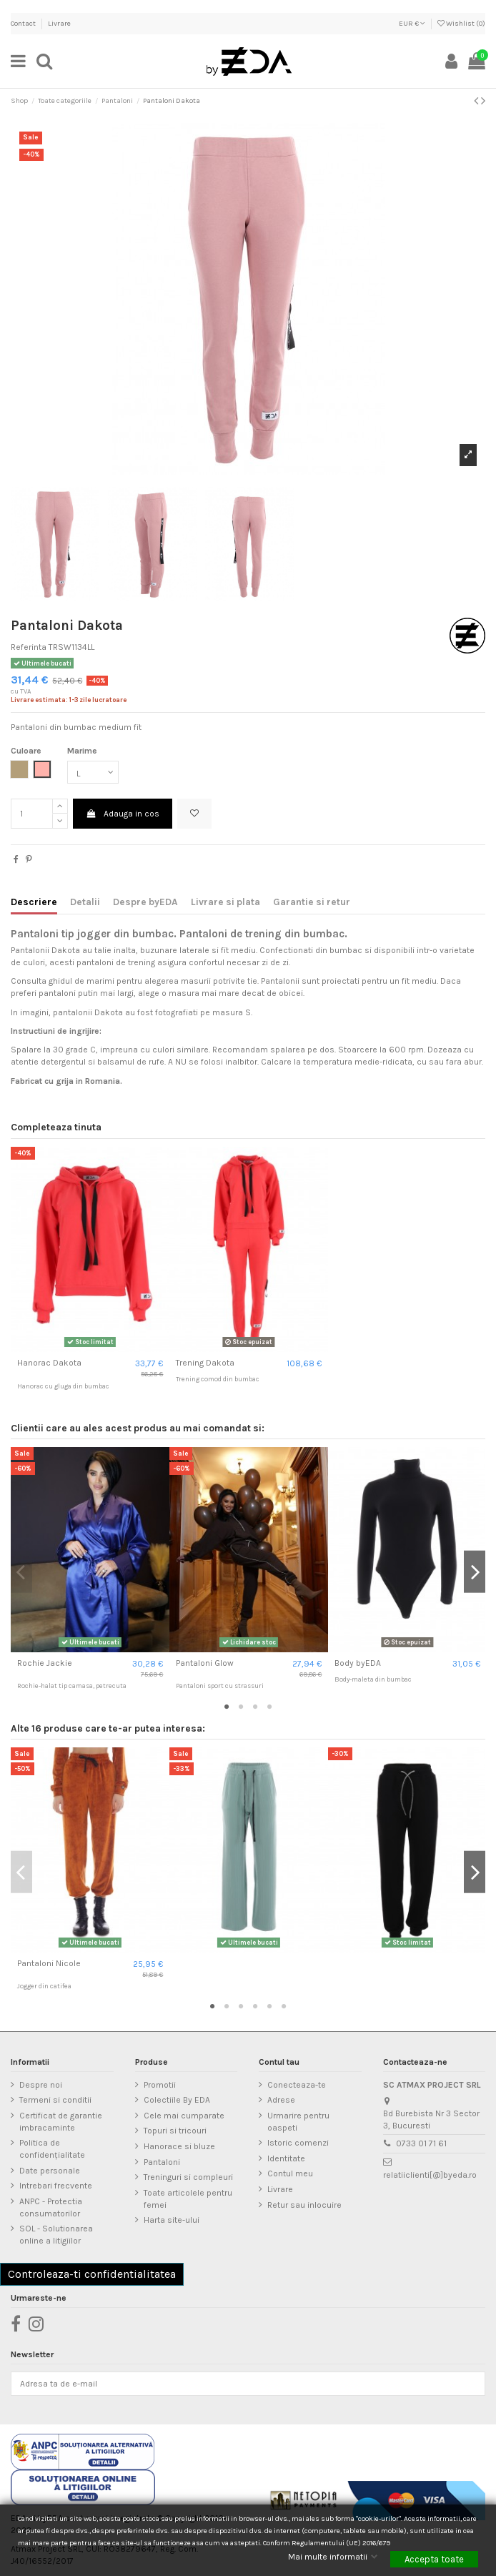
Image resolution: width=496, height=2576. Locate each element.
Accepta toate (434, 2559)
